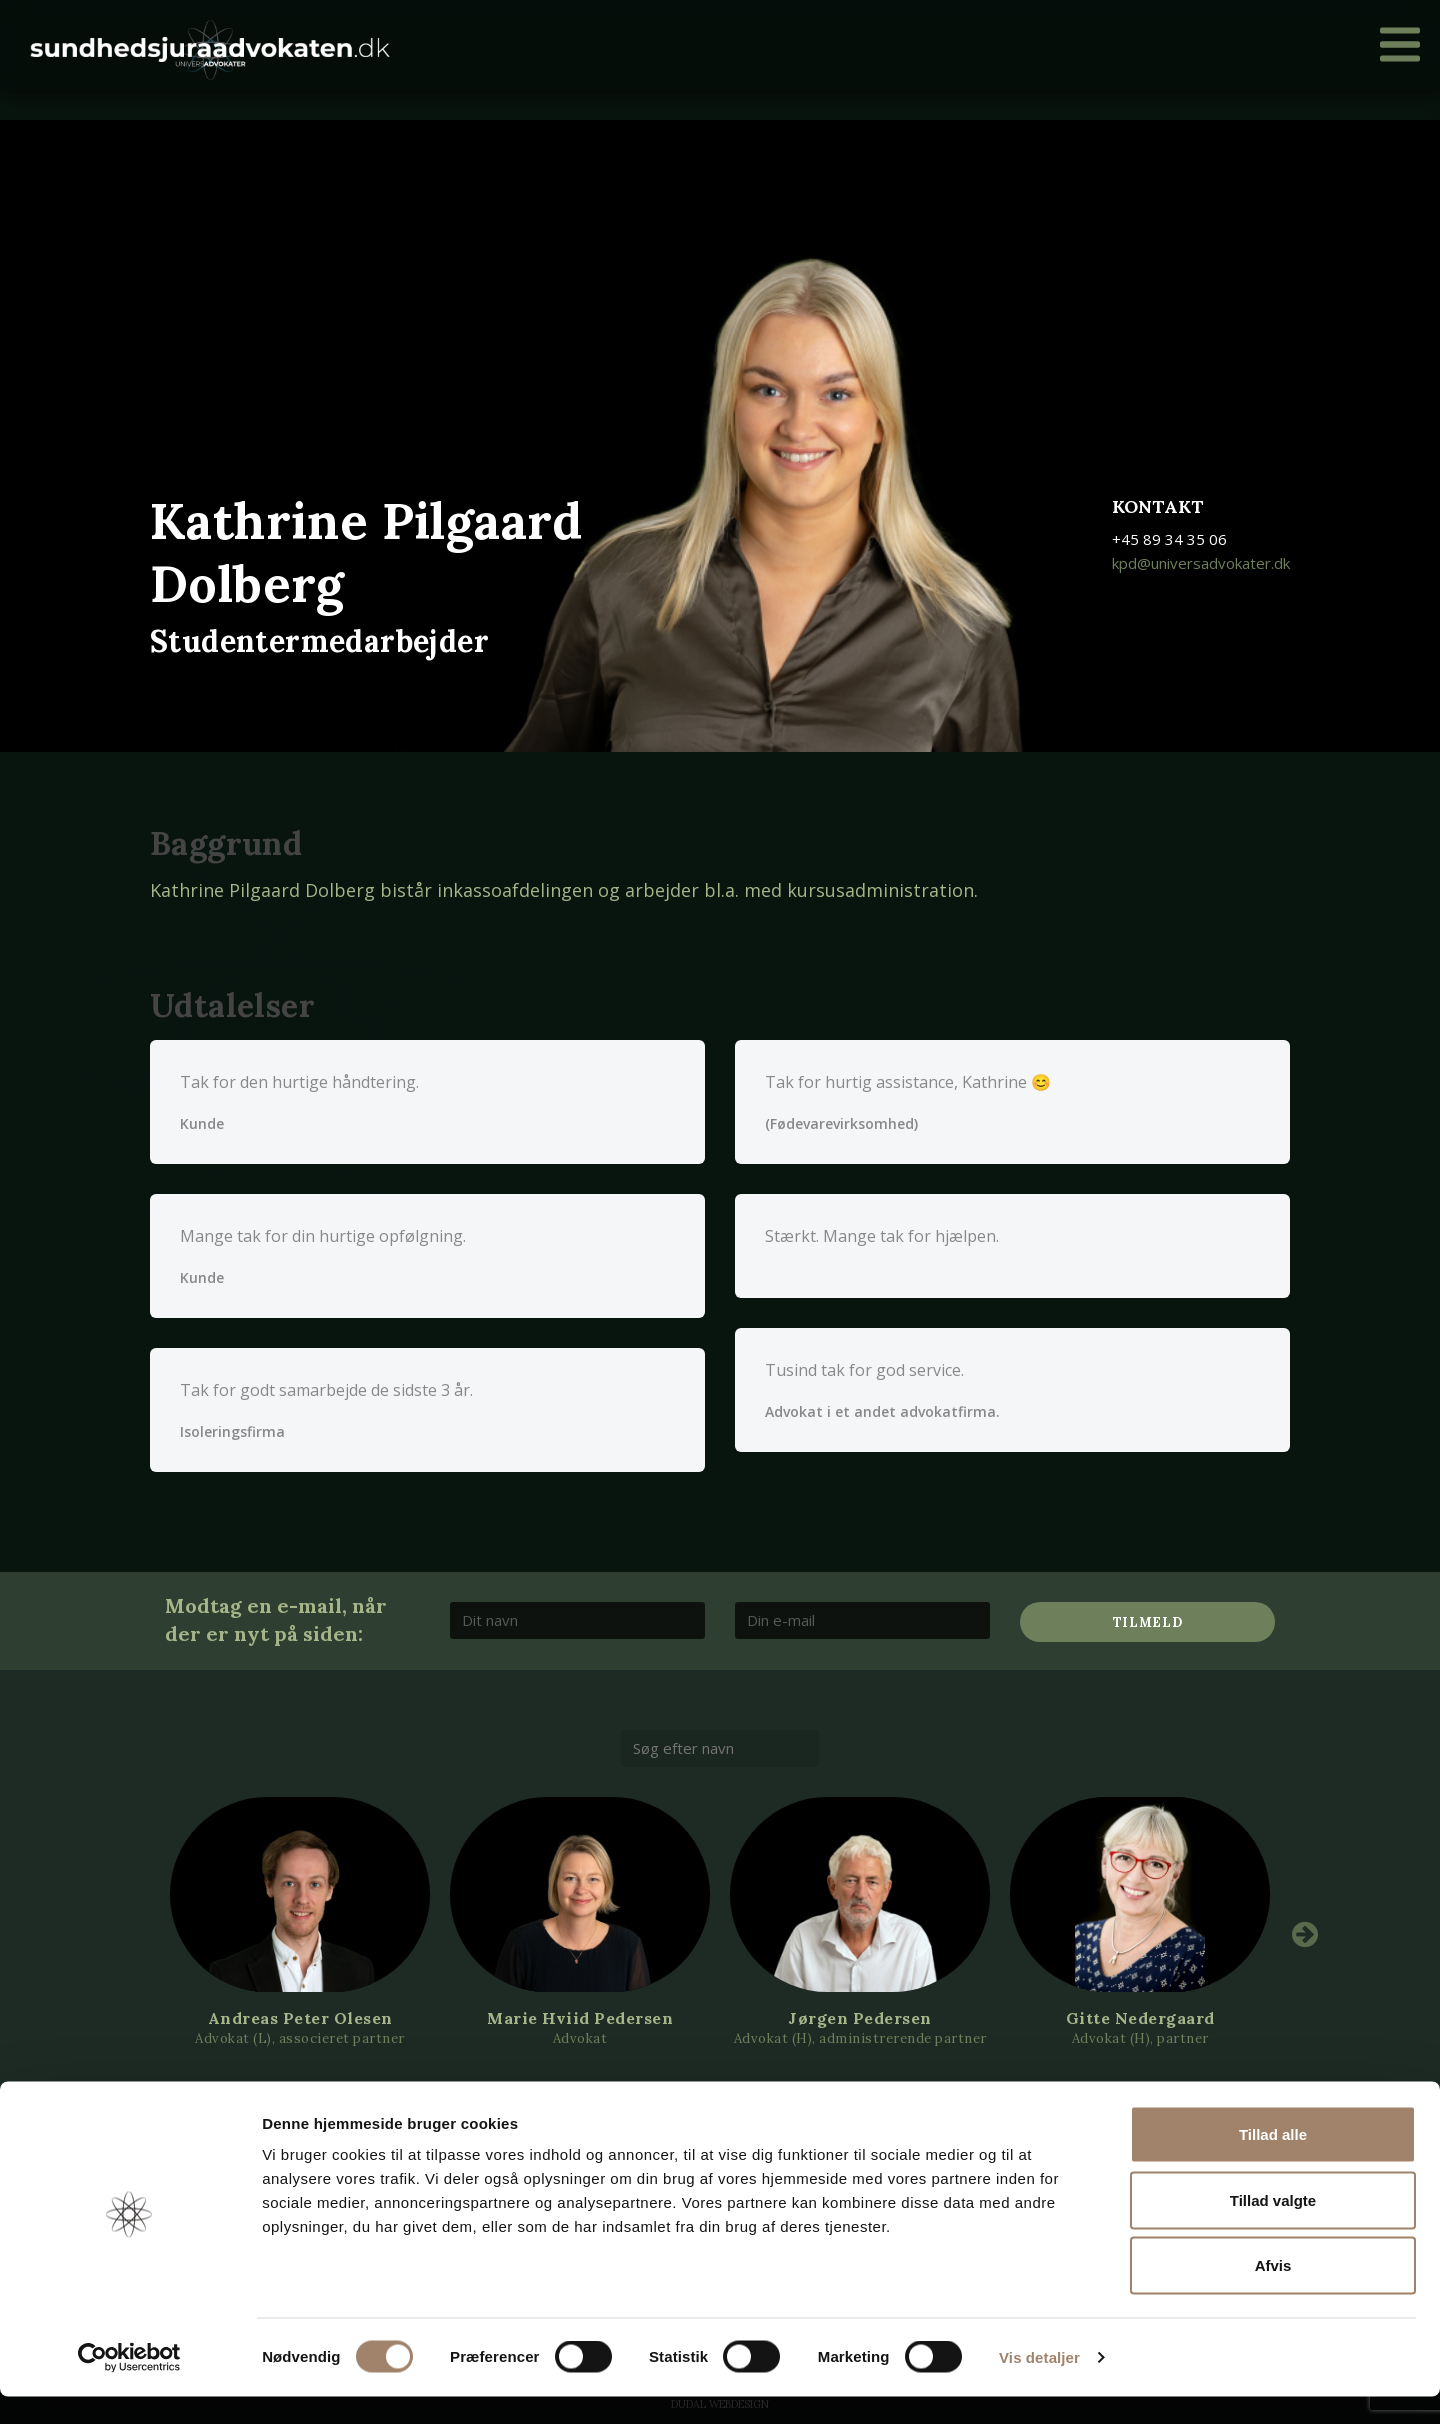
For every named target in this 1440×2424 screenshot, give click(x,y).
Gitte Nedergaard (1140, 2018)
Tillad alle (1273, 2161)
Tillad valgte (1273, 2227)
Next (1305, 1934)
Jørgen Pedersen (860, 2018)
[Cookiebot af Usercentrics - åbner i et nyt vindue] (129, 2385)
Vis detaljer (1039, 2384)
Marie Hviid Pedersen (580, 2018)
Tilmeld (1148, 1622)
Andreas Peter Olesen (300, 2018)
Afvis (1273, 2292)
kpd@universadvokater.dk (1201, 563)
